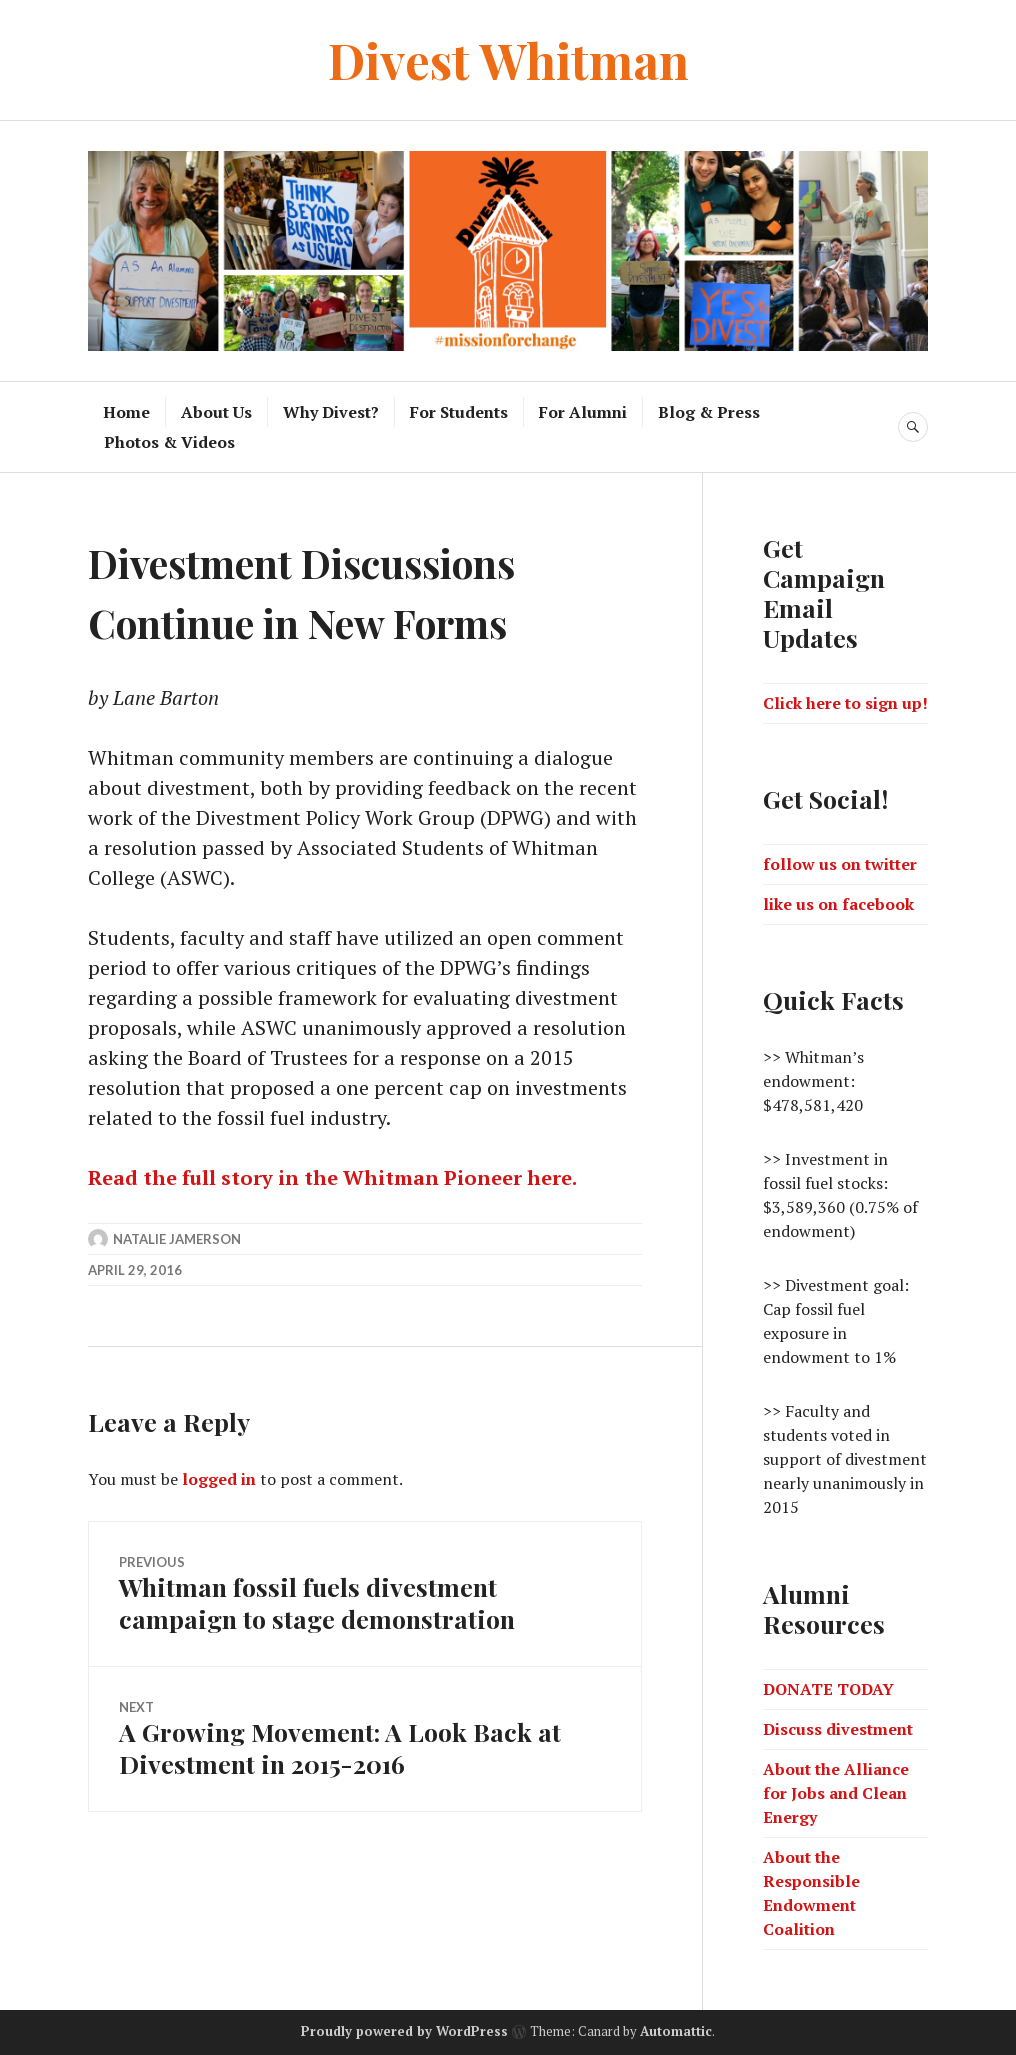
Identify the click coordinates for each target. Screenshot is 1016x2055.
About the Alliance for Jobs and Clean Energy (836, 1793)
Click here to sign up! (845, 703)
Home (126, 412)
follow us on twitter (840, 864)
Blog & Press (709, 412)
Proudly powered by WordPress (404, 2031)
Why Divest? (331, 412)
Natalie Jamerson (177, 1239)
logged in (219, 1479)
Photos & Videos (169, 442)
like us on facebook (838, 904)
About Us (216, 412)
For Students (459, 412)
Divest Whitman (508, 59)
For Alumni (583, 412)
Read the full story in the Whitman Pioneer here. (332, 1177)
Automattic (676, 2031)
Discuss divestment (838, 1729)
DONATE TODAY (828, 1689)
